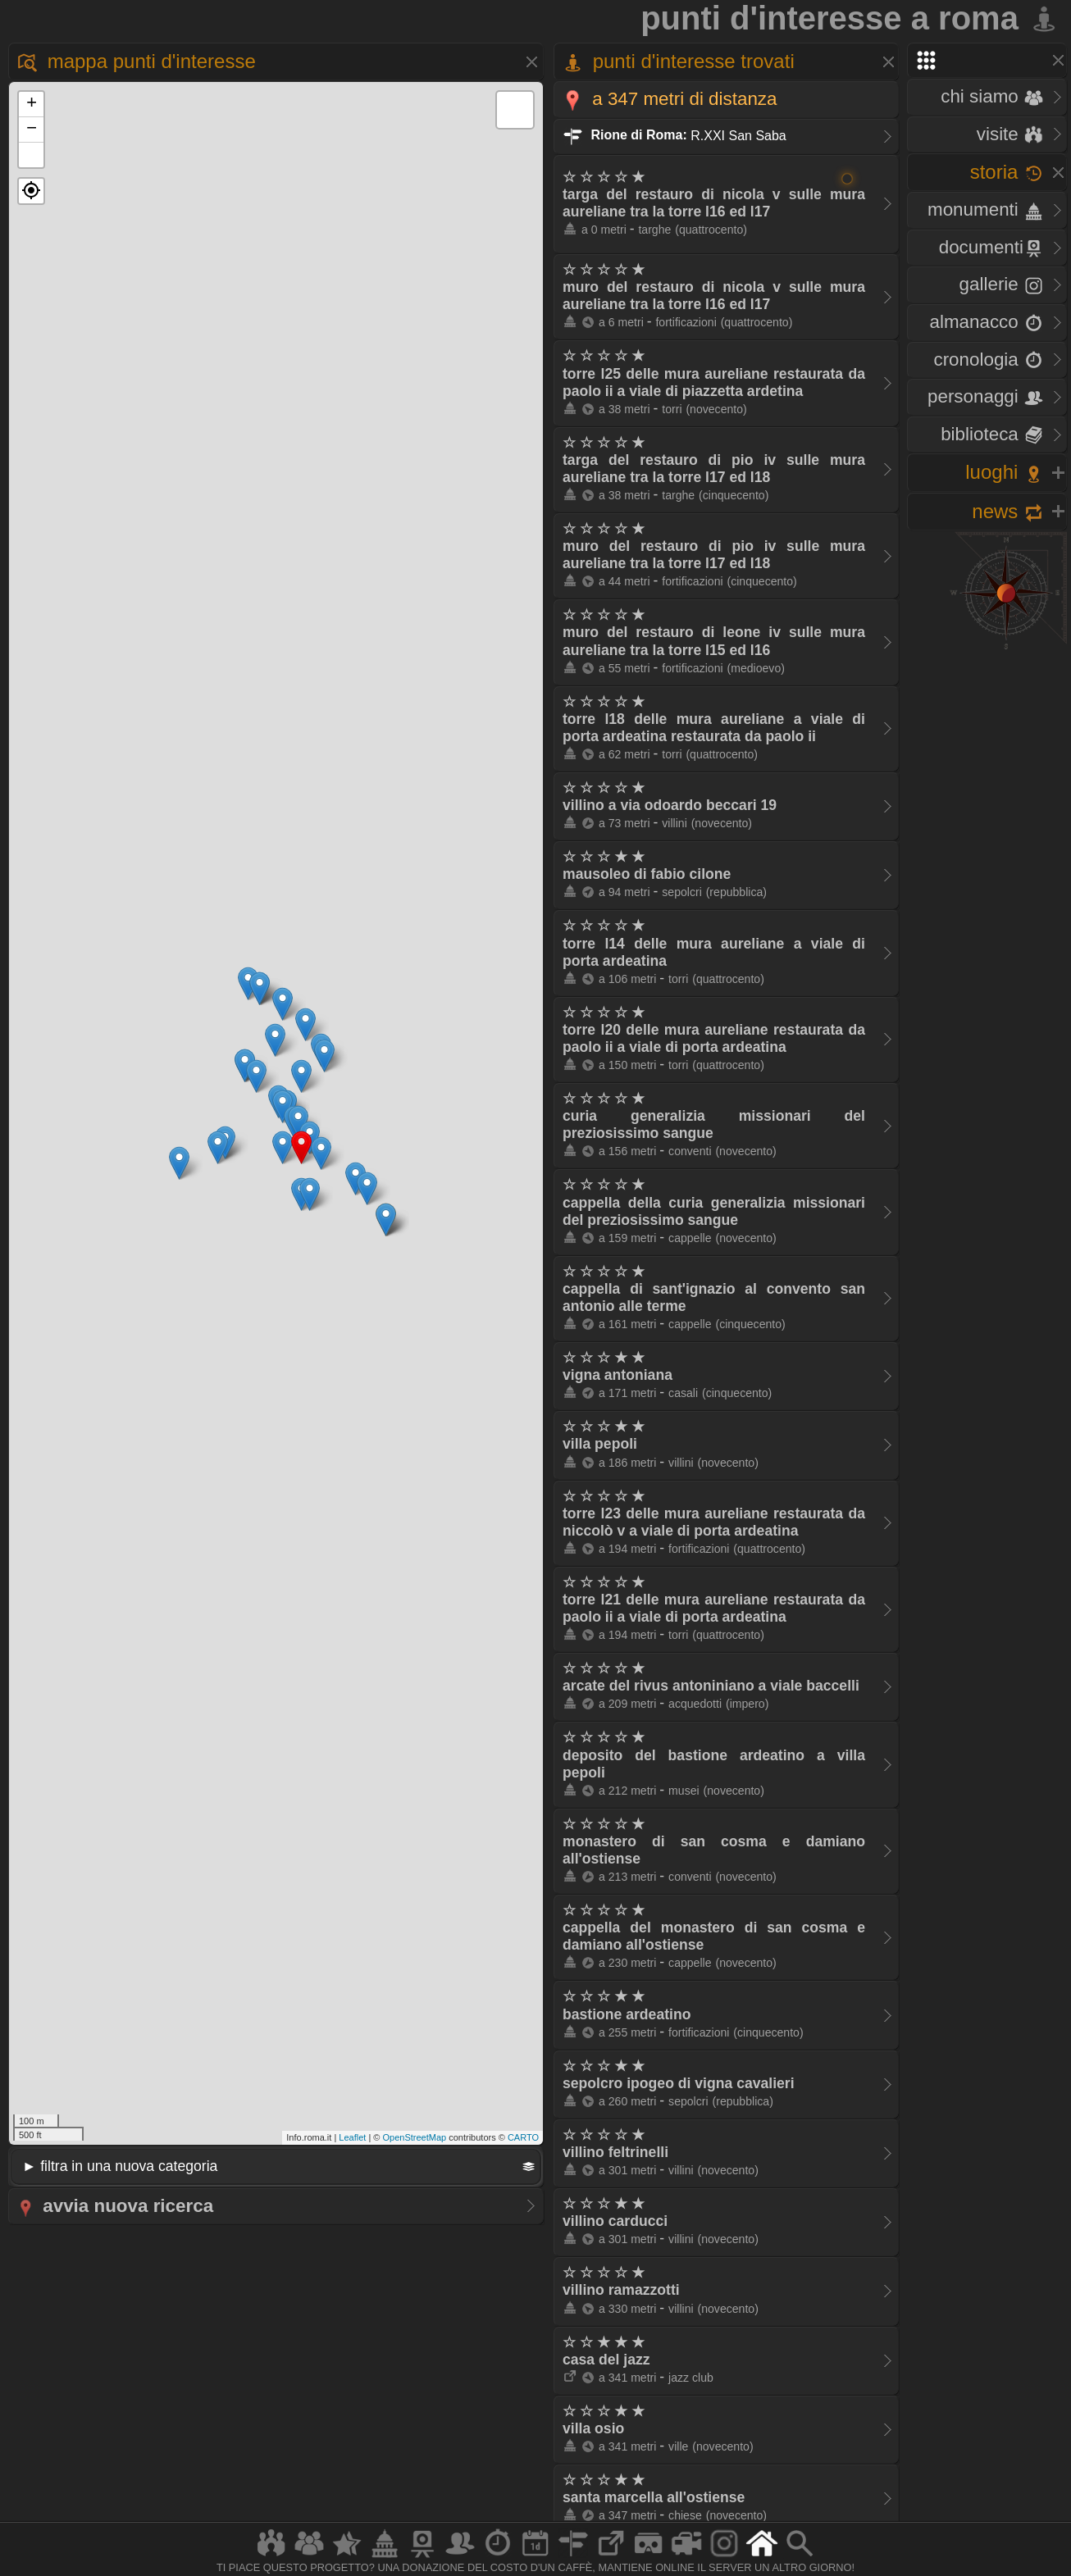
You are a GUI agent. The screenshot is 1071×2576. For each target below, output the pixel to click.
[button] (31, 191)
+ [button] (31, 104)
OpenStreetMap (414, 2137)
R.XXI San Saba (674, 135)
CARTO (523, 2137)
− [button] (31, 129)
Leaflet (352, 2137)
